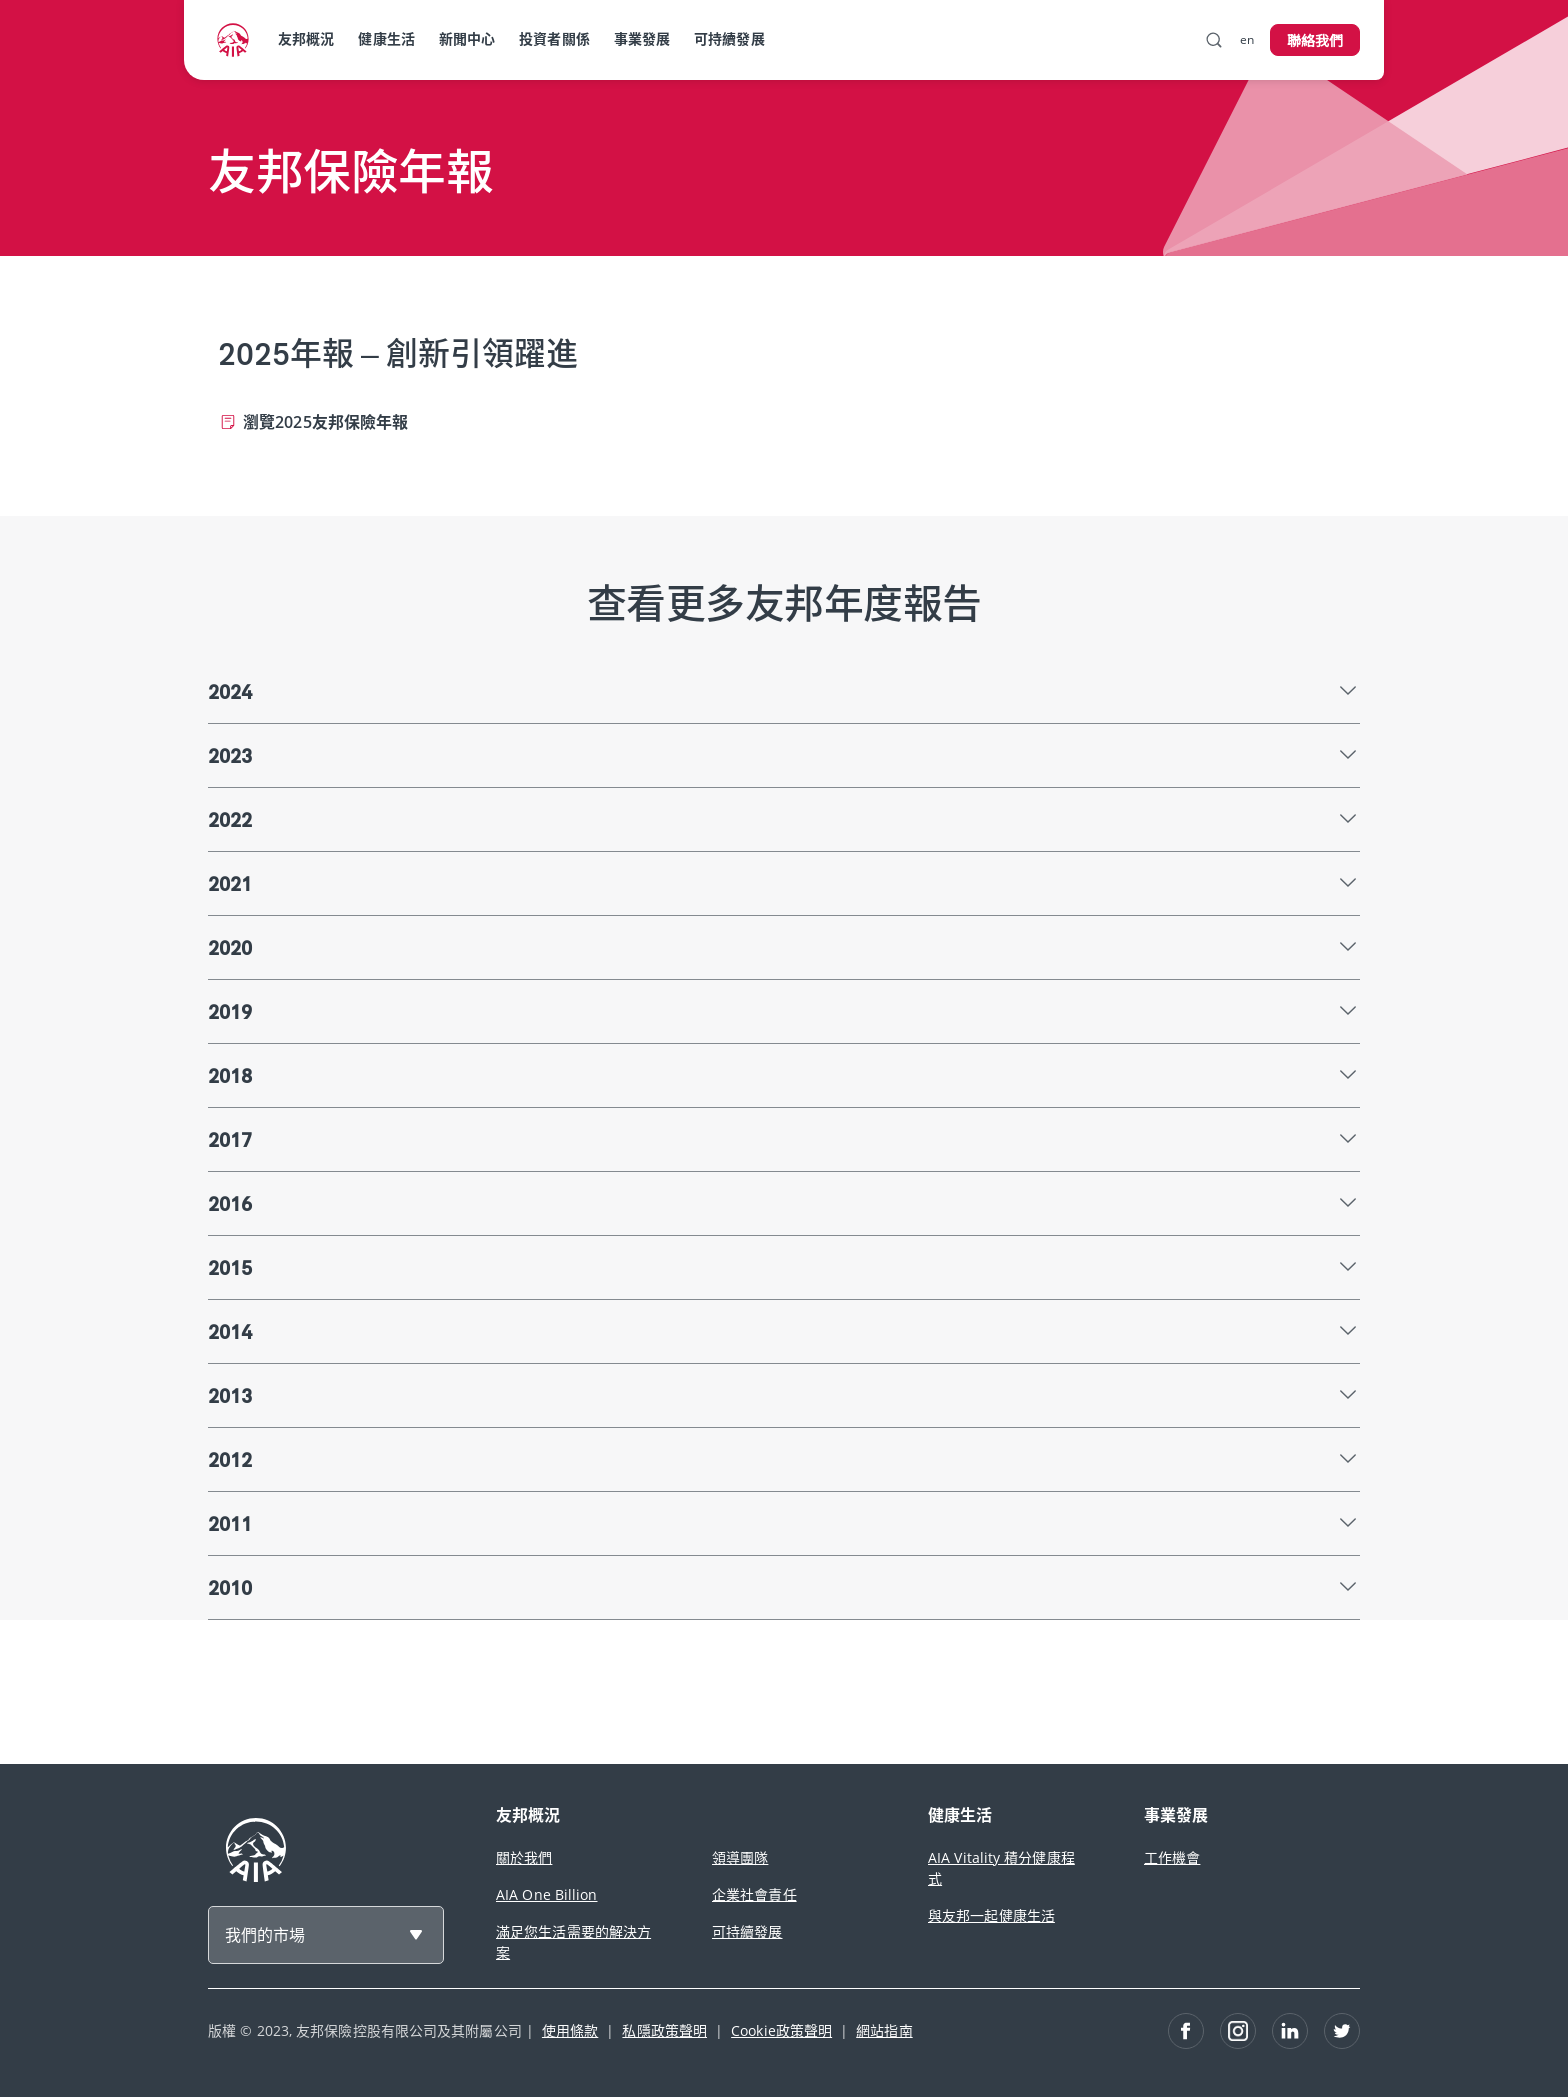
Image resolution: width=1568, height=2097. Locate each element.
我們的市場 (265, 1935)
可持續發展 (729, 38)
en (1247, 39)
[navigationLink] (233, 40)
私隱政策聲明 (664, 2030)
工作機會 (1172, 1857)
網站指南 (884, 2030)
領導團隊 (740, 1857)
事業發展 (642, 38)
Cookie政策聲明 (781, 2030)
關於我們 (524, 1857)
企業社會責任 (754, 1894)
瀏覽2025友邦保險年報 (325, 422)
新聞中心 (467, 38)
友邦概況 (306, 38)
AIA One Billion (547, 1894)
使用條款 (570, 2030)
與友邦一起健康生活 (991, 1915)
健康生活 (386, 38)
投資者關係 (554, 38)
